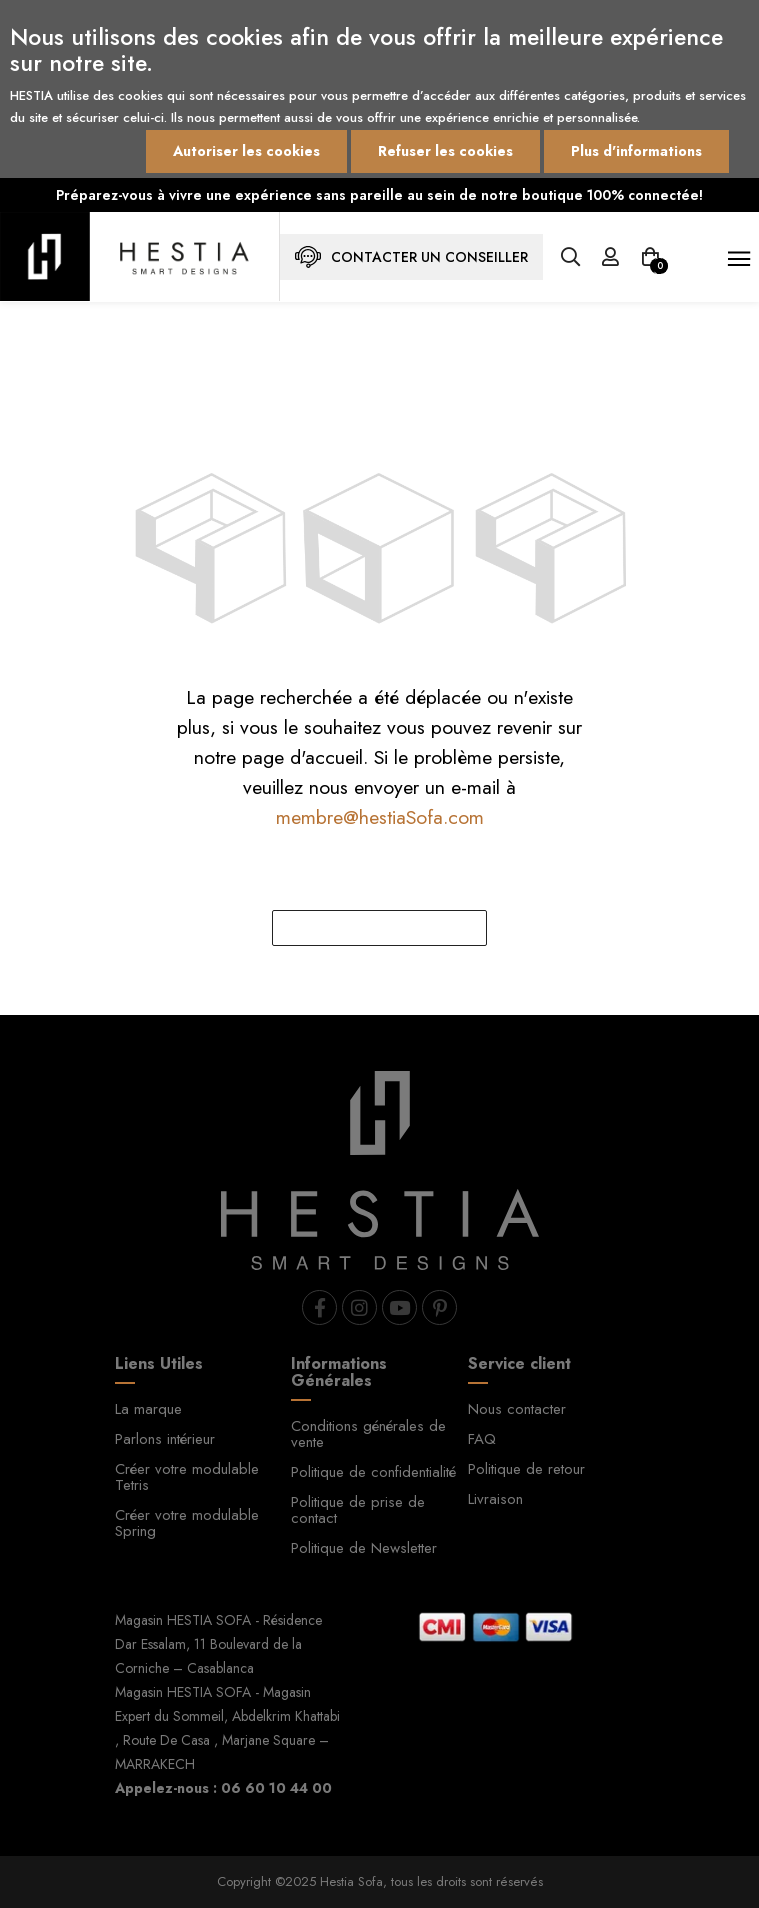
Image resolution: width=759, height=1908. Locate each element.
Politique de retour (526, 1469)
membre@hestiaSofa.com (380, 817)
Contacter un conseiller (411, 257)
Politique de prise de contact (358, 1510)
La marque (148, 1409)
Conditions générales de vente (368, 1434)
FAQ (482, 1439)
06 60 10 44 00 (276, 1788)
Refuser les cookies (445, 151)
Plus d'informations (636, 151)
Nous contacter (517, 1409)
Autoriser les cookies (246, 151)
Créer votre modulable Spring (187, 1523)
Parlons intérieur (165, 1439)
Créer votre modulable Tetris (187, 1477)
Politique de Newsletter (364, 1548)
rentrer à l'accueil (380, 928)
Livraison (495, 1499)
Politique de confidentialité (373, 1472)
